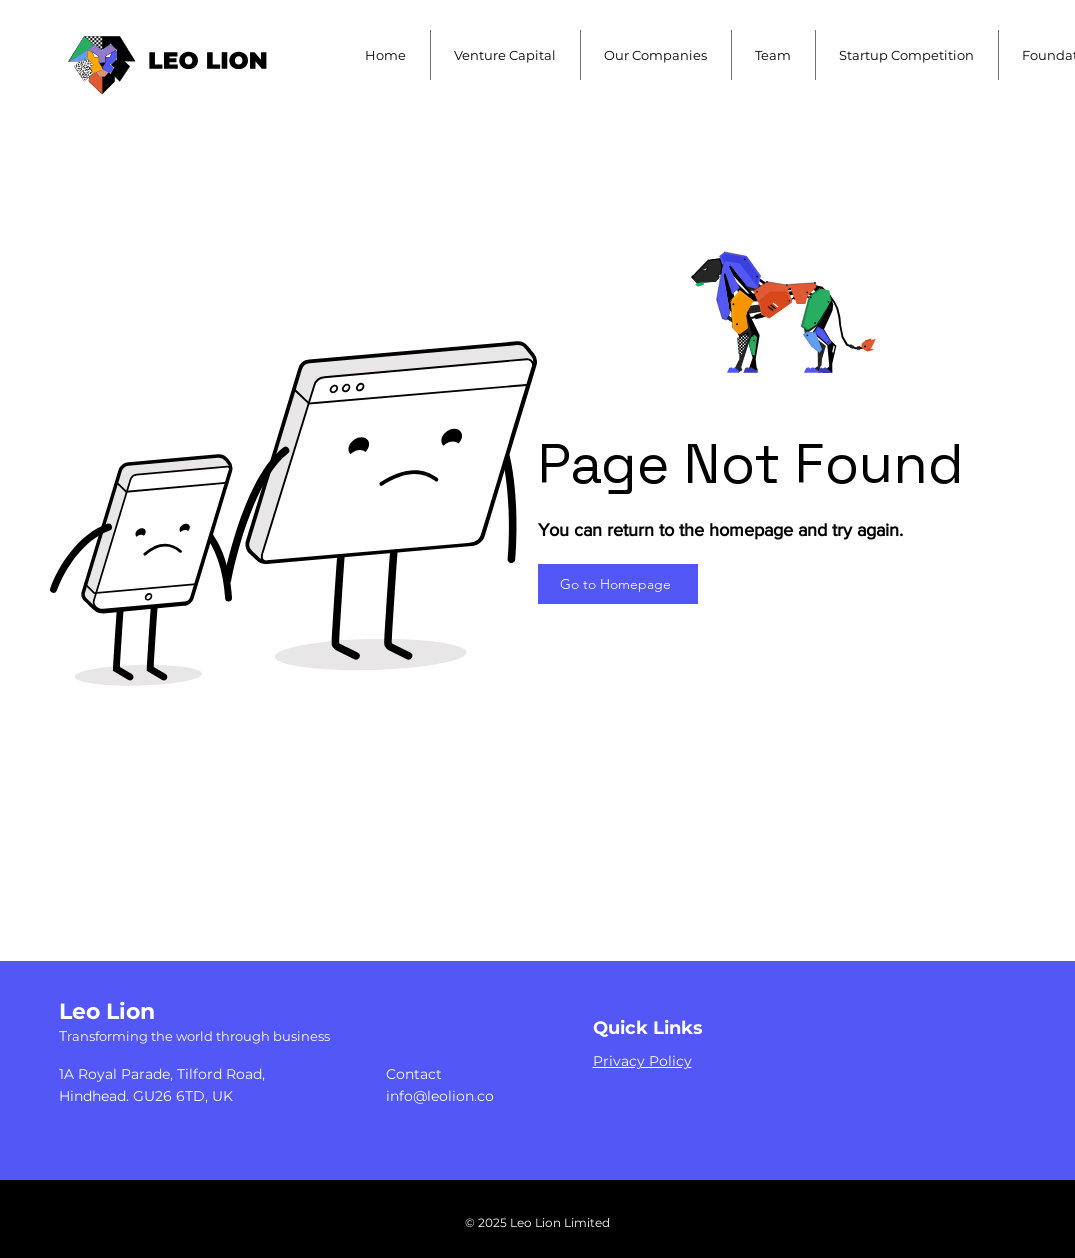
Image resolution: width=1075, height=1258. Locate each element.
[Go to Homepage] (618, 584)
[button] (505, 55)
